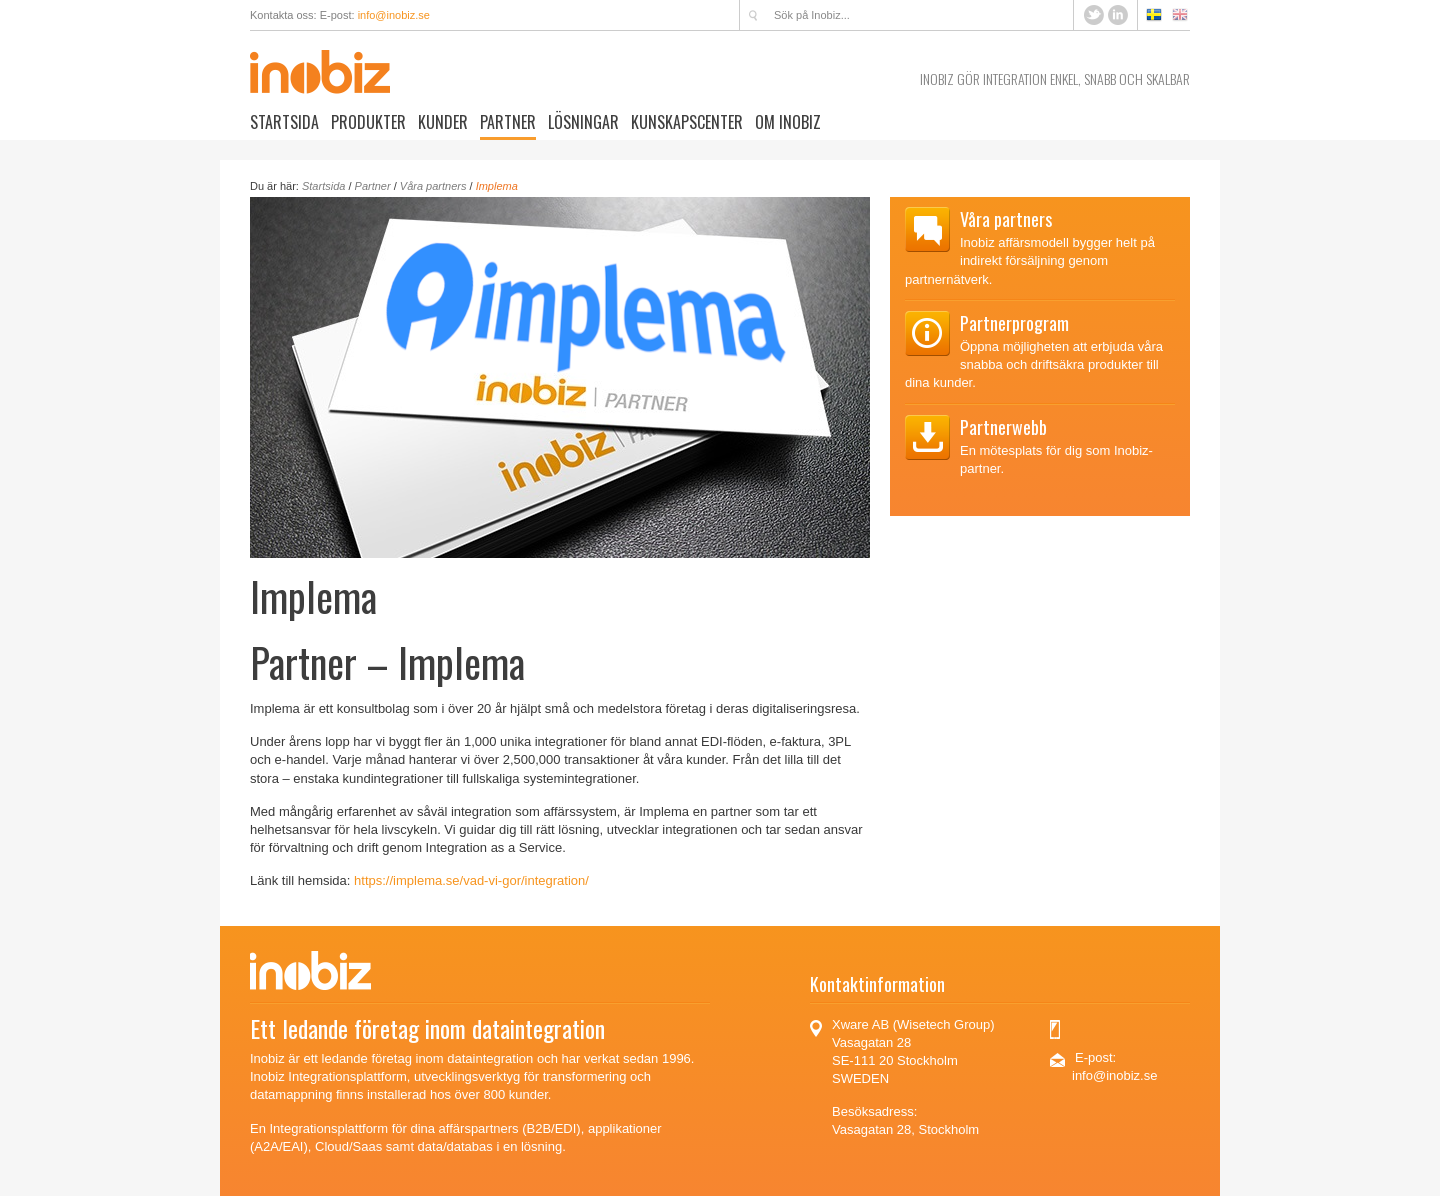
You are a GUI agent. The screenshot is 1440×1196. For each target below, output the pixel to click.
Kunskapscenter (687, 122)
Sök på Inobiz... (753, 15)
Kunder (443, 122)
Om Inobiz (788, 122)
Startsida (284, 122)
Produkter (368, 122)
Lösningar (583, 122)
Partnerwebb (1003, 427)
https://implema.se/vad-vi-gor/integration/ (471, 880)
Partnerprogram (1014, 323)
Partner (508, 122)
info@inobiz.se (394, 15)
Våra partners (433, 186)
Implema (497, 186)
